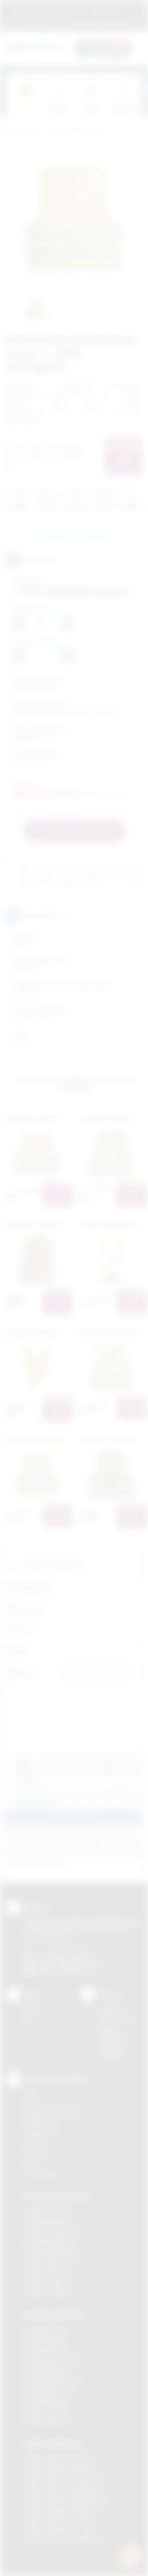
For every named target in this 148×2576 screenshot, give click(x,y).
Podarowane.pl (25, 131)
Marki (131, 9)
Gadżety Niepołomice (54, 2252)
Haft (30, 2164)
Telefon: (18, 1629)
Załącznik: (20, 1672)
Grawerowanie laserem (56, 2113)
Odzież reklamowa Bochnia (61, 2468)
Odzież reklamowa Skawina (62, 2519)
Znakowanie (100, 9)
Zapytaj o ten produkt (74, 538)
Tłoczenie (38, 2154)
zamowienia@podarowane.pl (100, 22)
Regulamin (23, 9)
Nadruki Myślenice (49, 2370)
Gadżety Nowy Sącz (52, 2262)
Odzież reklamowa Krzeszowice (68, 2478)
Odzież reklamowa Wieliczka (63, 2540)
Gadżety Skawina (48, 2272)
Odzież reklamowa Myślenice (64, 2489)
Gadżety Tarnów (47, 2283)
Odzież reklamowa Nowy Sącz (66, 2509)
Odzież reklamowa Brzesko (62, 2458)
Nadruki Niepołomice (52, 2380)
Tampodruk (40, 2133)
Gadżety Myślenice (50, 2242)
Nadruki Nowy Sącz (51, 2391)
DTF (30, 2092)
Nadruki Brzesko (47, 2339)
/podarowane (78, 1971)
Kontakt (35, 2008)
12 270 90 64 (31, 22)
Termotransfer (44, 2174)
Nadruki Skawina (47, 2401)
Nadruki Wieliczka (48, 2421)
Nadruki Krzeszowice (53, 2360)
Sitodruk (36, 2103)
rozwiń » (48, 1802)
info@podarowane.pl (79, 1962)
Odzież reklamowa (54, 2443)
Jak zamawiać (61, 9)
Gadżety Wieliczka (50, 2293)
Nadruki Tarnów (46, 2411)
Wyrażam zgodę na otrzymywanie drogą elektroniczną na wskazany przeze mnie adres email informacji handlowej (78, 1796)
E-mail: (16, 1650)
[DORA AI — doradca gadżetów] (130, 2556)
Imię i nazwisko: (28, 1586)
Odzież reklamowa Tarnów (61, 2529)
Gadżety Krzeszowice (54, 2231)
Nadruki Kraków (46, 2350)
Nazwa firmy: (25, 1608)
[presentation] (142, 91)
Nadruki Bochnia (46, 2329)
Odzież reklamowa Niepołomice (67, 2499)
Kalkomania (40, 2123)
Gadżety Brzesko (48, 2221)
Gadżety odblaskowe (78, 131)
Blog (31, 2018)
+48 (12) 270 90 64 (66, 1953)
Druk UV (36, 2144)
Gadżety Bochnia (47, 2211)
